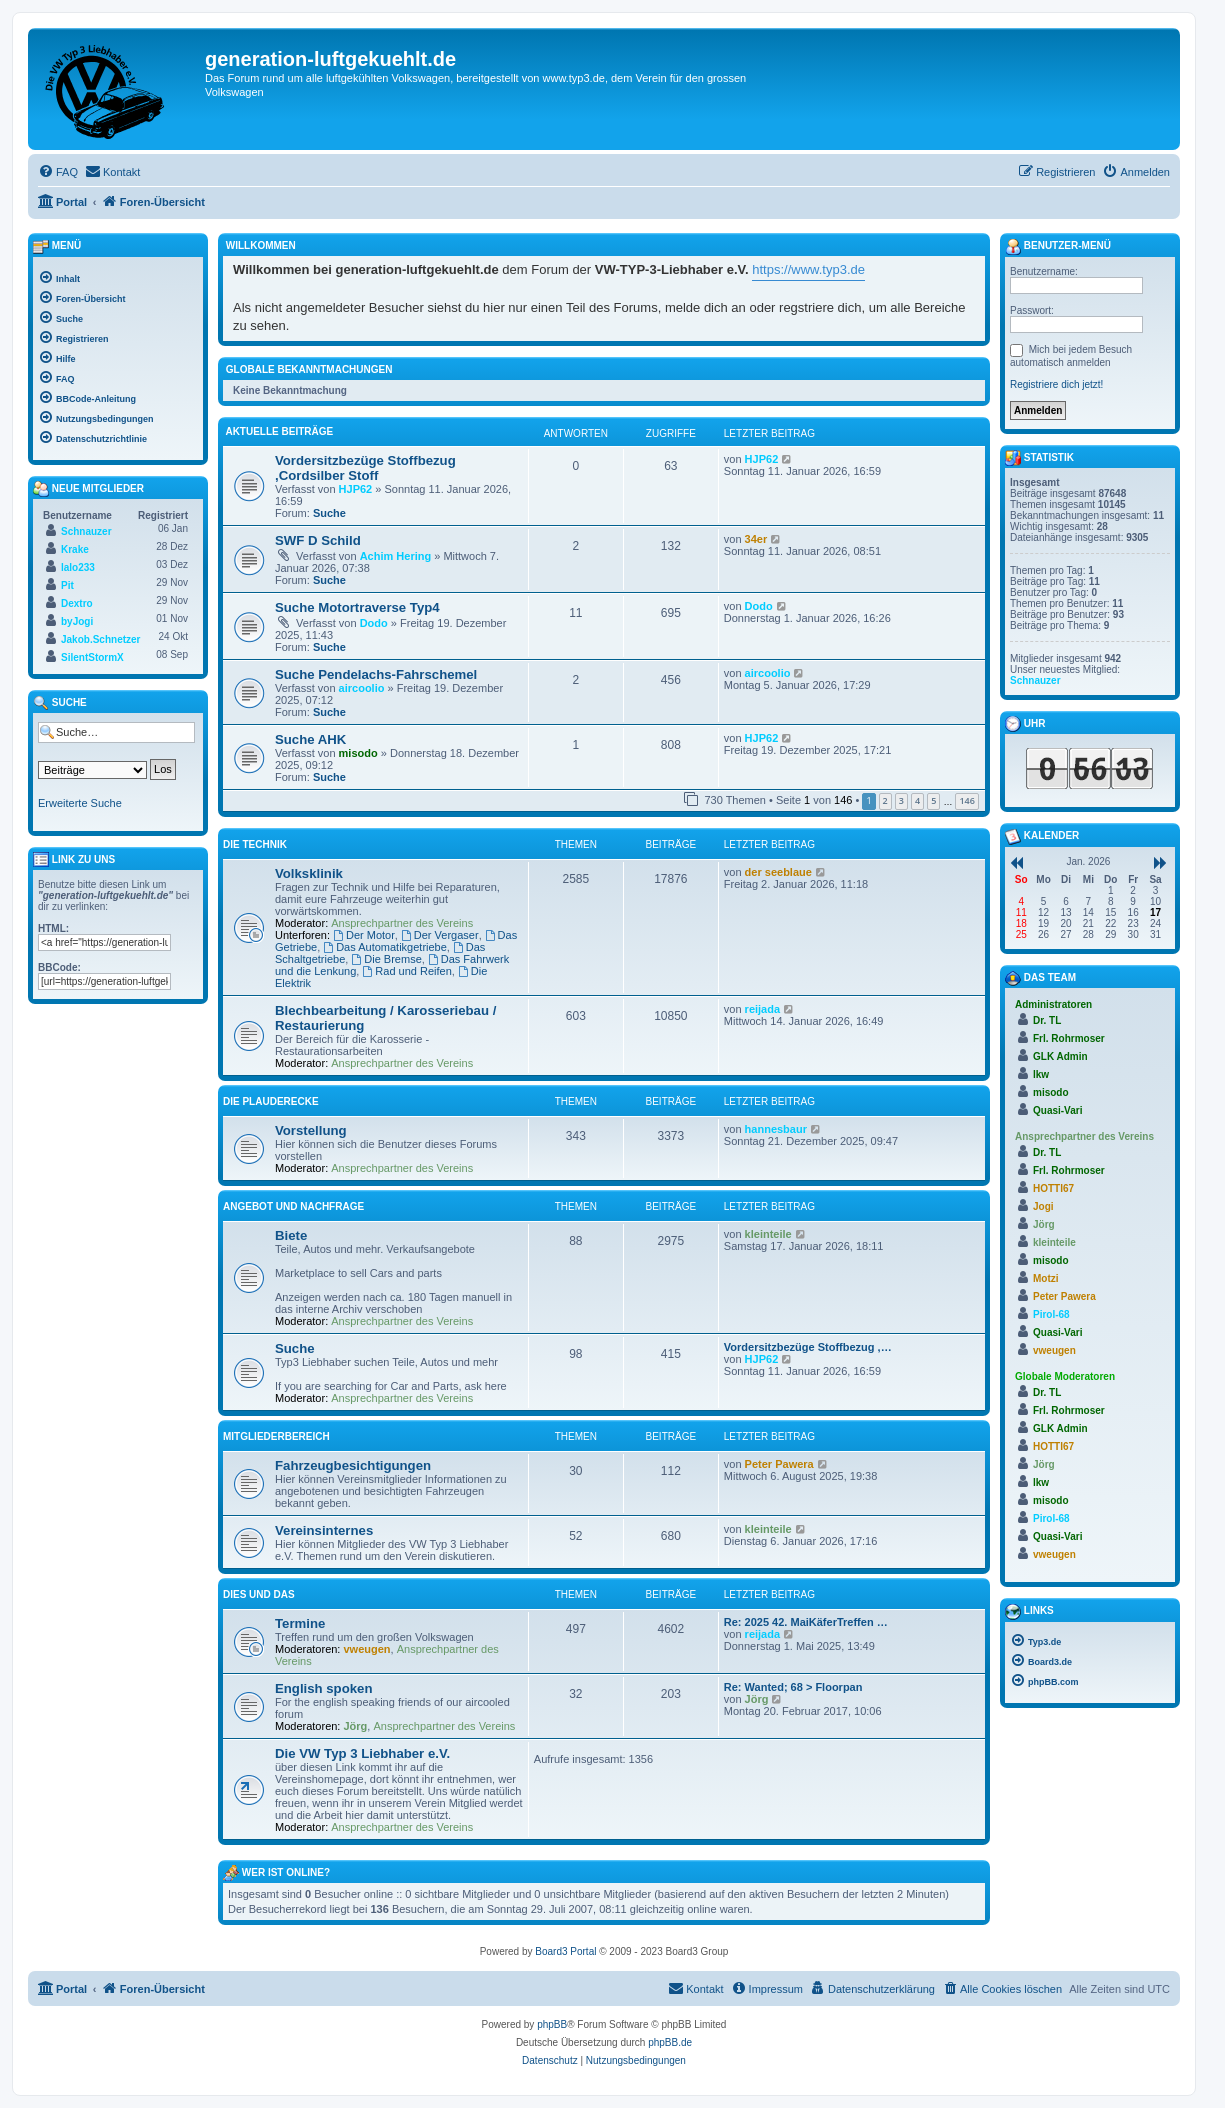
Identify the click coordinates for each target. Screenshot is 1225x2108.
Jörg (356, 1726)
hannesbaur (776, 1129)
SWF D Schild (318, 540)
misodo (358, 753)
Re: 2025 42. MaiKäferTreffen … (806, 1622)
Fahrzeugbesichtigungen (353, 1465)
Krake (75, 549)
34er (756, 539)
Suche (329, 513)
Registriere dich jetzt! (1056, 384)
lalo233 (78, 567)
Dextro (77, 603)
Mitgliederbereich (276, 1436)
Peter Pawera (779, 1464)
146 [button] (966, 800)
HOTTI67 (1053, 1188)
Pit (67, 585)
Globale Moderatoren (1065, 1376)
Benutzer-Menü (1058, 247)
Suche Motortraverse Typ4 (357, 607)
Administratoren (1053, 1004)
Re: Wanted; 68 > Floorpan (793, 1687)
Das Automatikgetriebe (385, 947)
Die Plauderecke (271, 1101)
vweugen (367, 1649)
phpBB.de (670, 2042)
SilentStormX (92, 657)
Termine (300, 1623)
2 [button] (885, 800)
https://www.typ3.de (808, 269)
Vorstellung (311, 1130)
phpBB (552, 2024)
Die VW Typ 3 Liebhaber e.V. (362, 1753)
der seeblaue (778, 872)
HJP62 (356, 489)
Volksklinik (309, 873)
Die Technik (255, 844)
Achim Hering (396, 556)
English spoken (323, 1688)
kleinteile (768, 1234)
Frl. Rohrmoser (1069, 1038)
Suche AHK (310, 739)
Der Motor (364, 935)
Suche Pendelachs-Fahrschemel (376, 674)
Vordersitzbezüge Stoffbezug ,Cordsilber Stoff (365, 468)
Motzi (1046, 1278)
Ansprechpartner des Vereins (402, 923)
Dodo (374, 623)
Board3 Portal (565, 1951)
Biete (291, 1235)
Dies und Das (259, 1594)
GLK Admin (1060, 1056)
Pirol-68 (1051, 1314)
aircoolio (362, 688)
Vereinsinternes (324, 1530)
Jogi (1043, 1206)
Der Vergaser (440, 935)
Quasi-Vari (1057, 1110)
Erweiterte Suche (80, 803)
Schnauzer (86, 531)
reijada (762, 1009)
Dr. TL (1047, 1020)
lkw (1041, 1074)
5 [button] (933, 800)
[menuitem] (58, 172)
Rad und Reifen (406, 971)
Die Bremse (386, 959)
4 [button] (917, 800)
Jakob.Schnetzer (100, 639)
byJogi (77, 621)
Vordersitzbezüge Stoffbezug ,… (808, 1347)
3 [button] (901, 800)
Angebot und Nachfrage (293, 1206)
